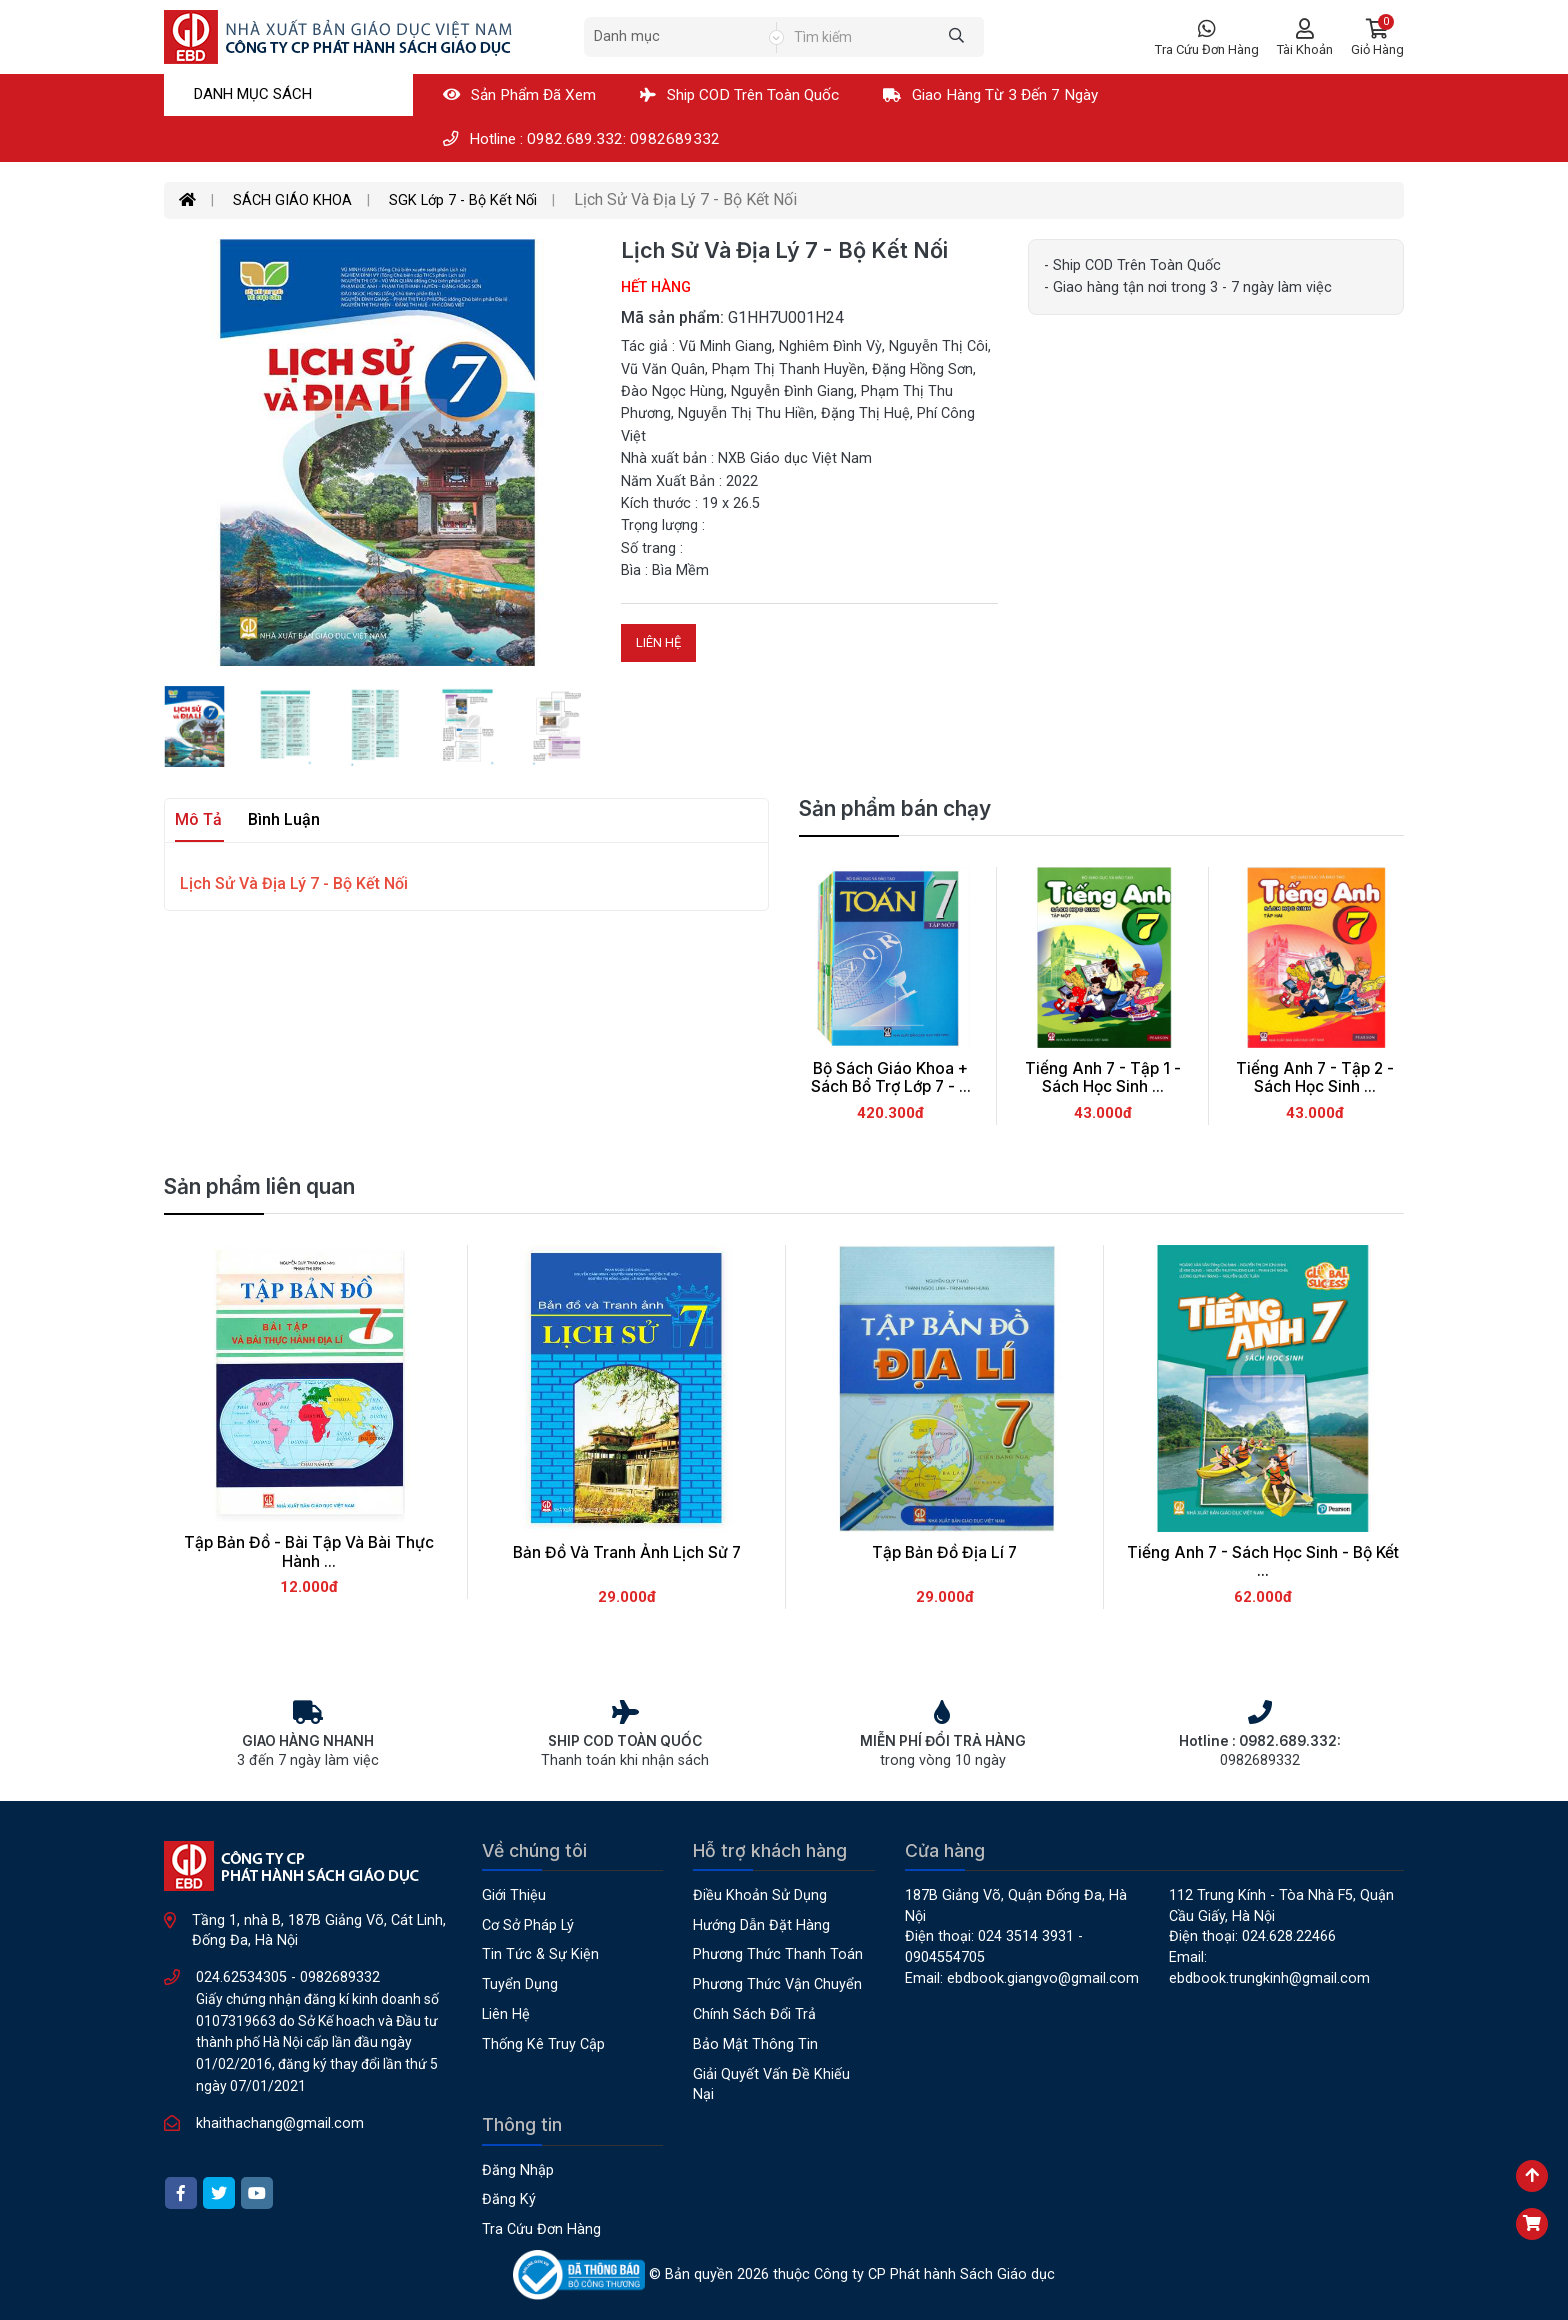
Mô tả (198, 819)
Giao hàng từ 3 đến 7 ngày (990, 95)
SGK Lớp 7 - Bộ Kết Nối (463, 200)
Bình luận (284, 819)
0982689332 (340, 1977)
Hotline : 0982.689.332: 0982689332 (581, 139)
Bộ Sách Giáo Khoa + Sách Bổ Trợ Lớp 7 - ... (891, 1078)
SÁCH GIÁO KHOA (292, 200)
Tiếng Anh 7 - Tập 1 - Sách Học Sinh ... (1103, 1078)
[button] (1377, 37)
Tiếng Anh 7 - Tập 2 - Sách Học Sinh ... (1315, 1078)
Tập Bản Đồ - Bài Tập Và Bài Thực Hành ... (309, 1552)
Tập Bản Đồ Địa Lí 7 (944, 1552)
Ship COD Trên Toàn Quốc (739, 95)
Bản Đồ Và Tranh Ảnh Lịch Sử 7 (627, 1552)
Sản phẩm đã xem (519, 95)
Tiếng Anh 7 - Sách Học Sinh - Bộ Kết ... (1263, 1562)
